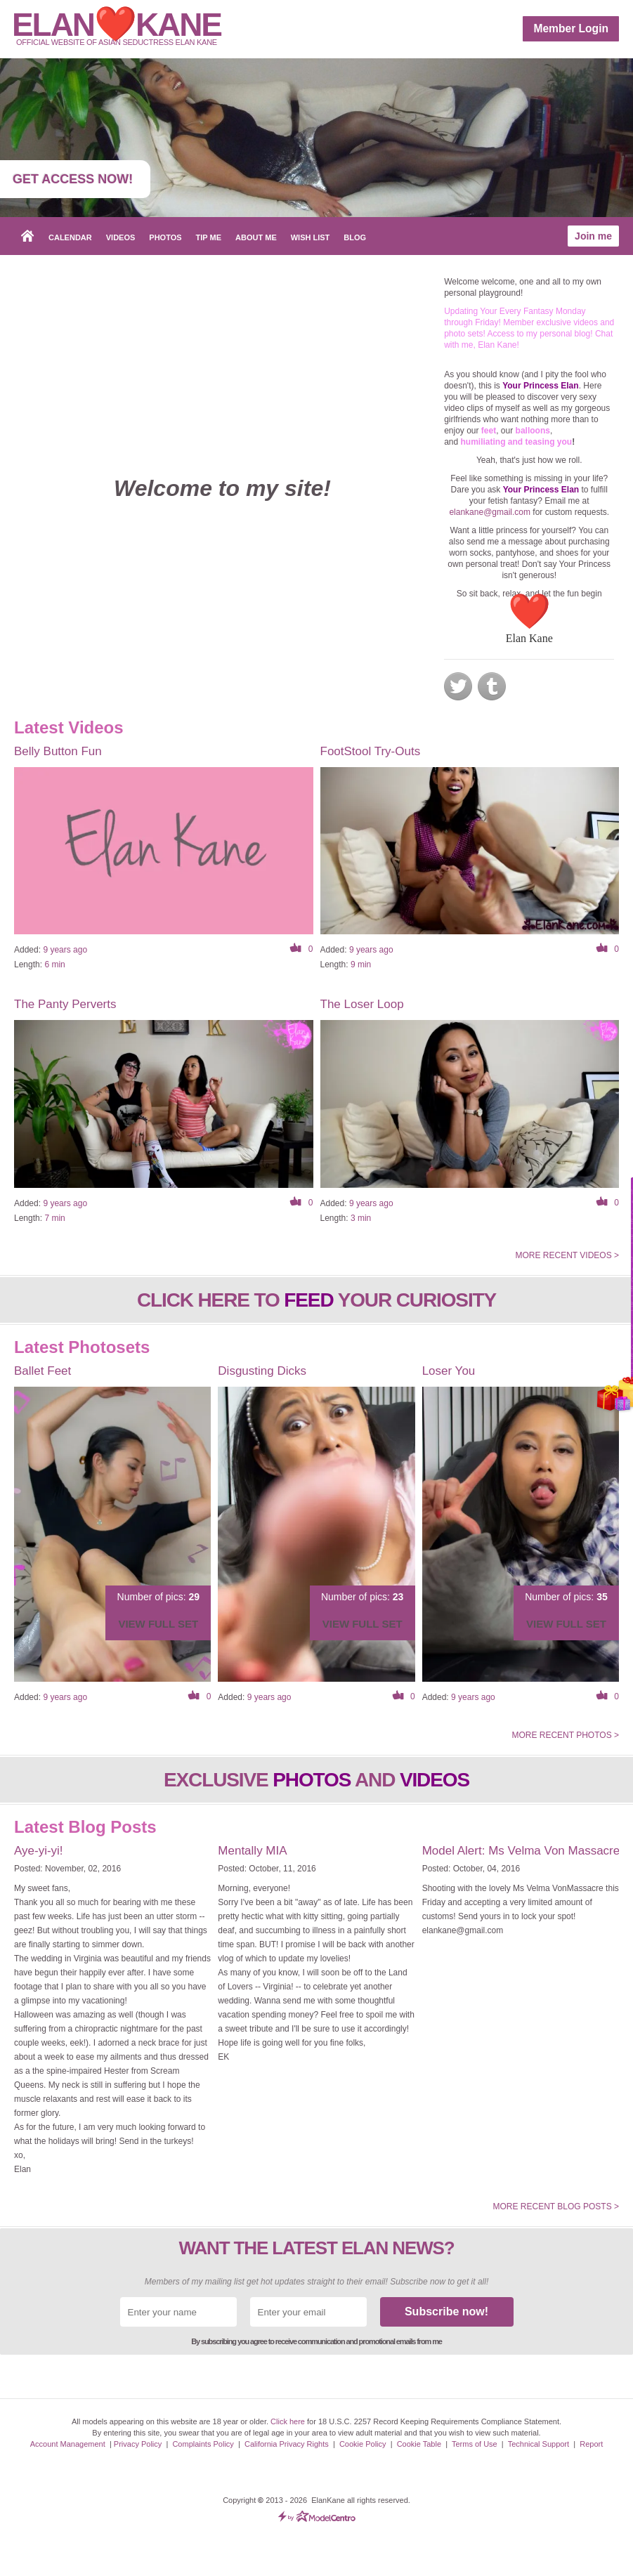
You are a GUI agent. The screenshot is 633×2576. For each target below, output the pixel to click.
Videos (121, 237)
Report (591, 2444)
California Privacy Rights (286, 2444)
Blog (355, 237)
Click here (287, 2421)
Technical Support (538, 2444)
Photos (165, 237)
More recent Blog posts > (556, 2206)
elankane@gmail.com (489, 512)
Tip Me (208, 237)
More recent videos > (567, 1255)
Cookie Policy (362, 2444)
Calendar (70, 237)
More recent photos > (565, 1735)
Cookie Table (419, 2444)
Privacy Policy (138, 2444)
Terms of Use (474, 2444)
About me (256, 237)
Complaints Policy (202, 2444)
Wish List (310, 237)
